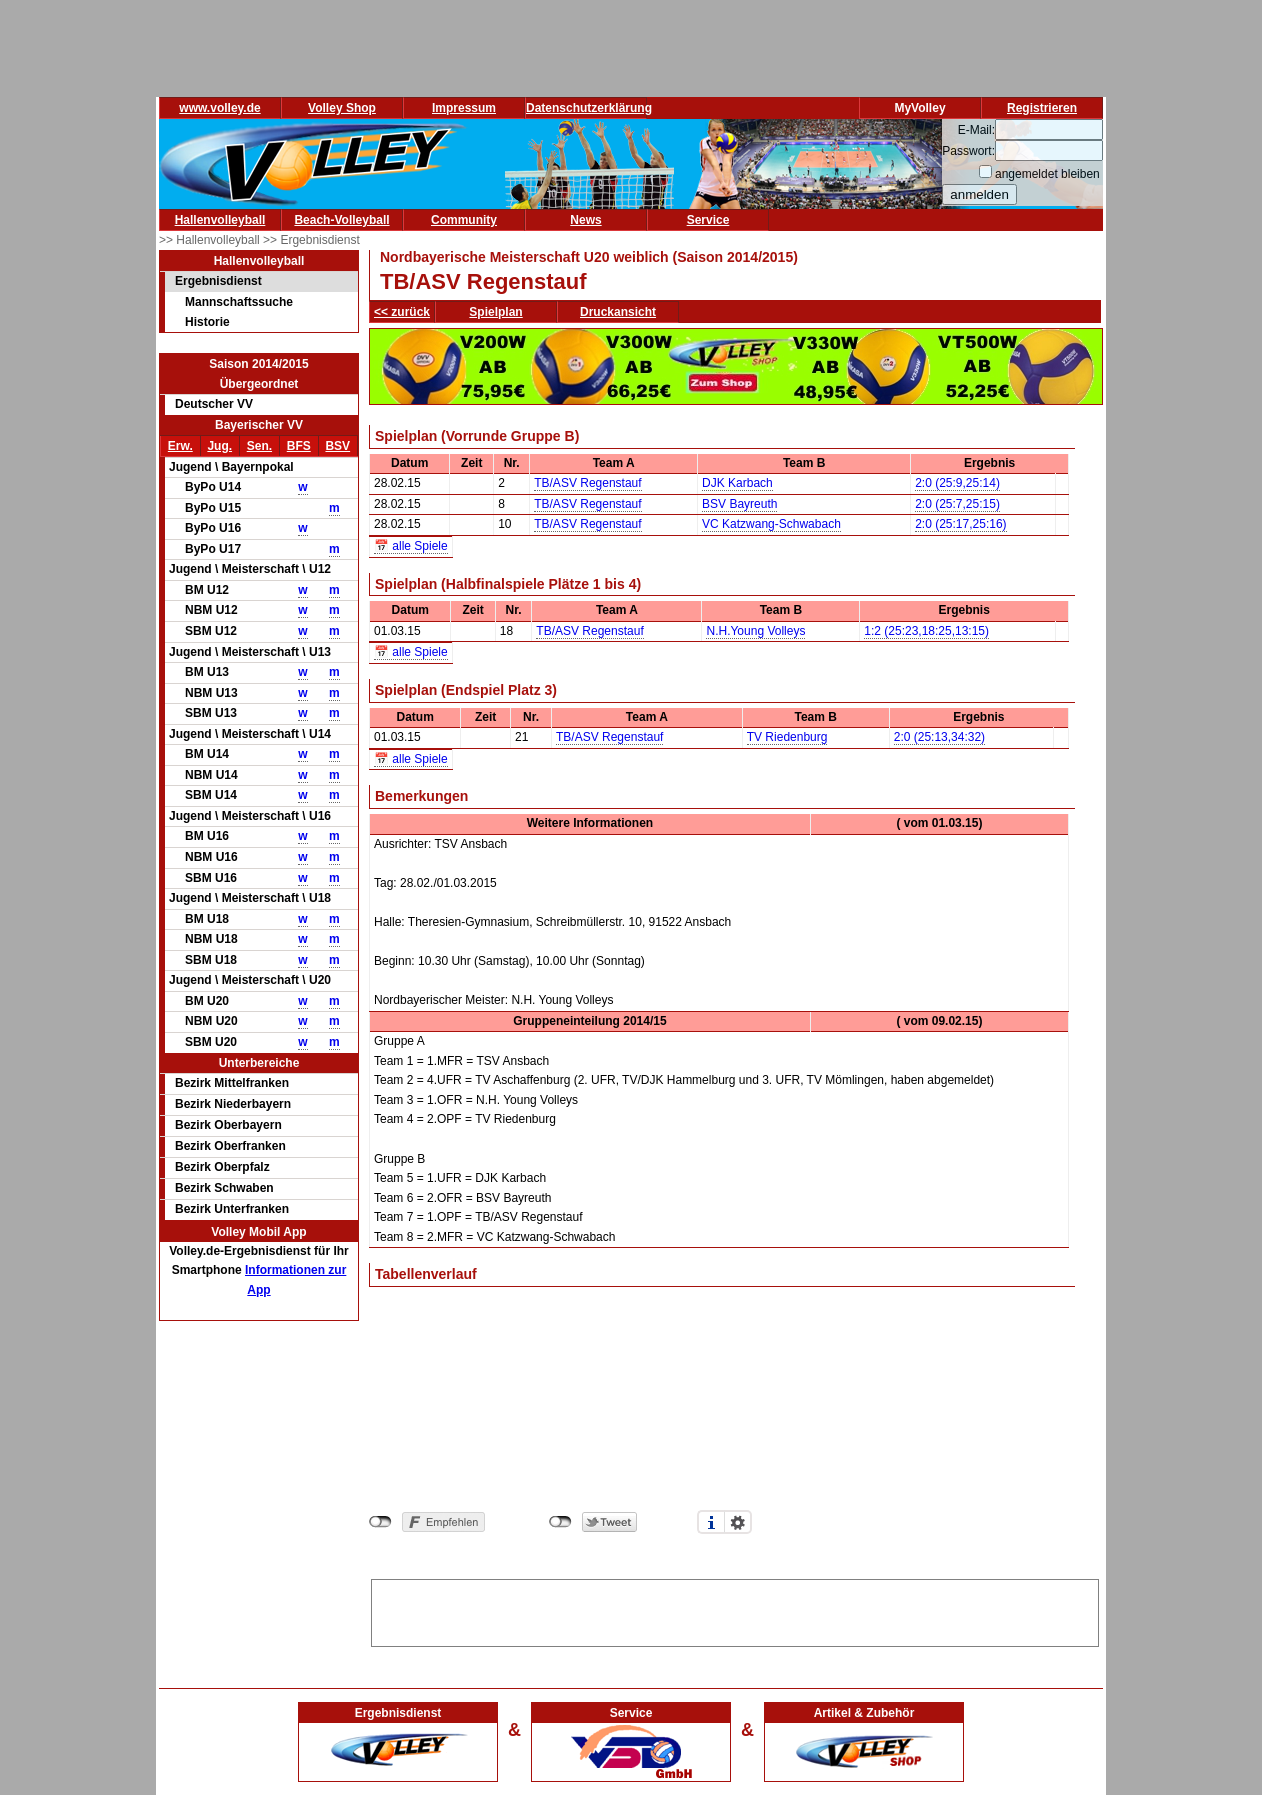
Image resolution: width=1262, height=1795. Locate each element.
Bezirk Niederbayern (233, 1104)
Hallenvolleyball (220, 220)
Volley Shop (342, 108)
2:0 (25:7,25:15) (957, 504)
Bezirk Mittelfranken (232, 1083)
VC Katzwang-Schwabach (771, 524)
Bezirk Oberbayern (228, 1125)
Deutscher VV (214, 404)
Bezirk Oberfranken (230, 1146)
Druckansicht (618, 312)
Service (708, 220)
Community (464, 220)
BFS (299, 446)
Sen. (259, 446)
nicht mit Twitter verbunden (560, 1522)
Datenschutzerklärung (589, 108)
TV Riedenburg (787, 737)
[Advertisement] (735, 1610)
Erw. (180, 446)
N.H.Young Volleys (755, 631)
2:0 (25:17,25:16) (960, 524)
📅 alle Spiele (411, 546)
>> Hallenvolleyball (211, 240)
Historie (207, 322)
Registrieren (1042, 108)
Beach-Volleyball (341, 220)
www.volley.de (219, 108)
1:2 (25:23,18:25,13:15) (926, 631)
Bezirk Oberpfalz (222, 1167)
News (585, 220)
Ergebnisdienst (218, 281)
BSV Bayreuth (739, 504)
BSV (337, 446)
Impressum (464, 108)
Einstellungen (738, 1522)
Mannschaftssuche (239, 302)
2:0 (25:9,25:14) (957, 483)
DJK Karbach (737, 483)
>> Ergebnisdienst (311, 240)
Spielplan (495, 312)
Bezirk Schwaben (224, 1188)
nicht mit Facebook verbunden (380, 1522)
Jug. (219, 446)
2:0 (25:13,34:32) (939, 737)
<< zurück (402, 312)
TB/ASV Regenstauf (587, 483)
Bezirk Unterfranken (232, 1209)
